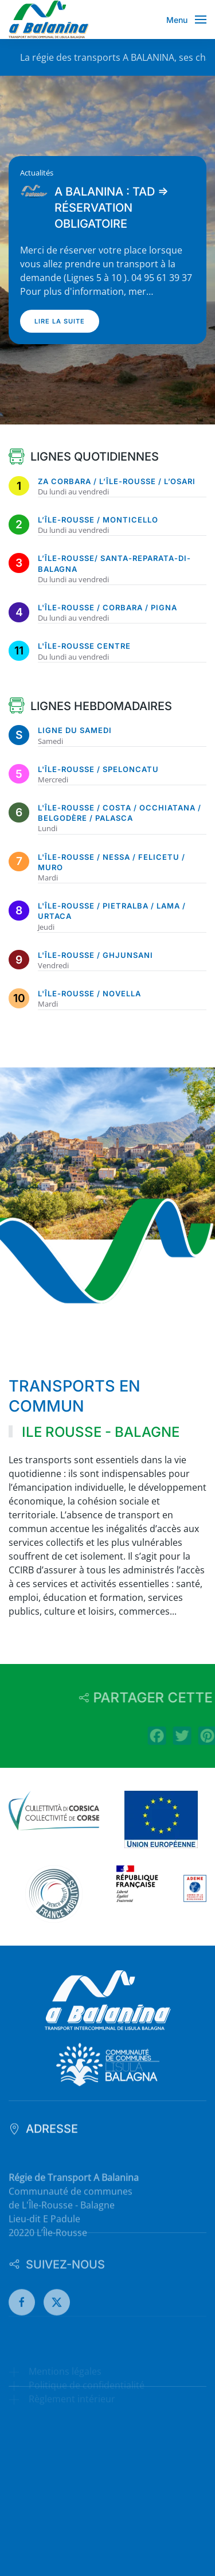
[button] (186, 19)
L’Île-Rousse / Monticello (98, 519)
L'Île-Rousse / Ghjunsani (95, 955)
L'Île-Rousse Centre (84, 645)
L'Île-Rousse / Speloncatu (98, 769)
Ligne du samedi (75, 730)
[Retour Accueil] (49, 19)
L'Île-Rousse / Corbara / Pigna (107, 607)
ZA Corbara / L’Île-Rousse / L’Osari (117, 481)
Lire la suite (59, 321)
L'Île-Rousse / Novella (89, 993)
